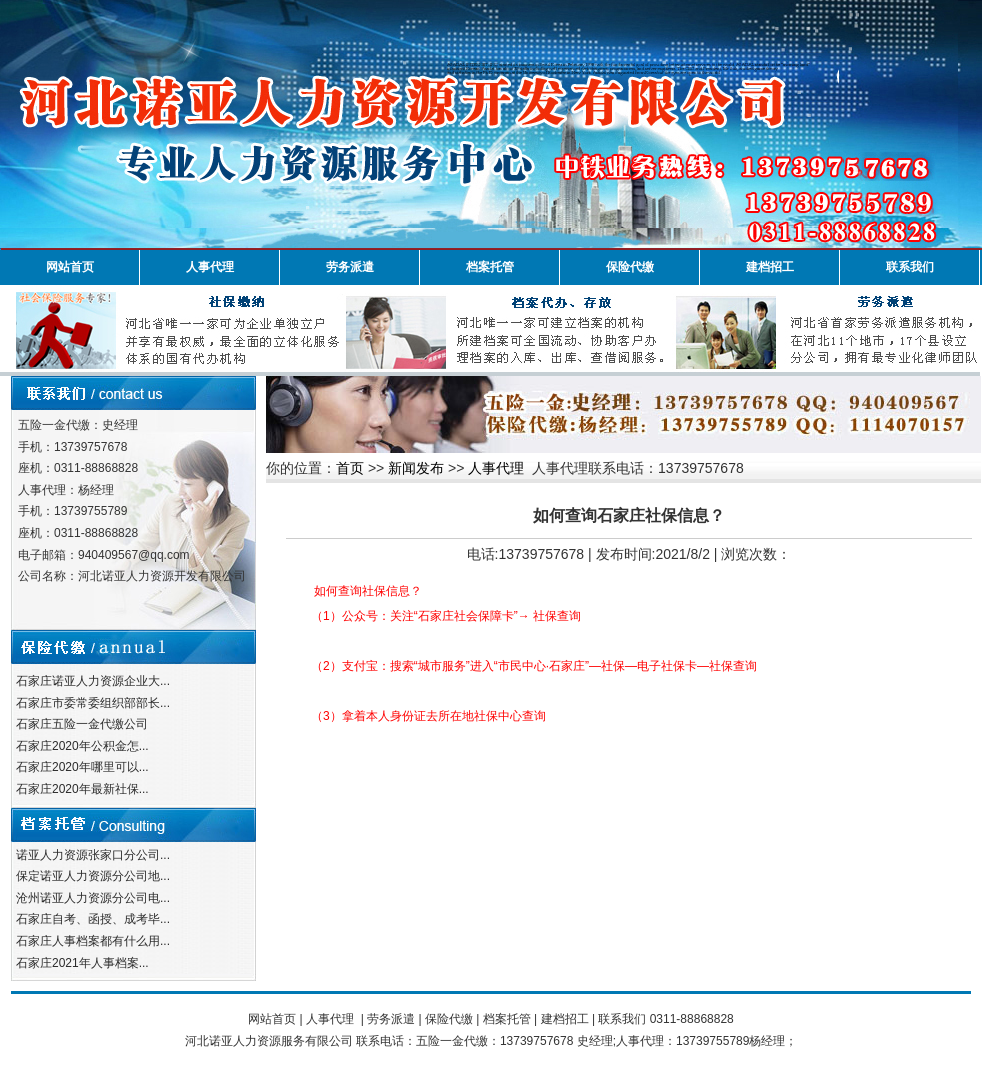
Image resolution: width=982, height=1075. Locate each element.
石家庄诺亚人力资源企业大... (93, 681)
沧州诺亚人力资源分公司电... (93, 898)
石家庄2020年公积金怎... (82, 746)
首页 (350, 468)
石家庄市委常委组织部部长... (93, 703)
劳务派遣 (350, 267)
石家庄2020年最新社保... (82, 789)
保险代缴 (630, 267)
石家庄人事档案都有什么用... (93, 941)
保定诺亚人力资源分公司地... (93, 876)
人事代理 (210, 267)
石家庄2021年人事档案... (82, 963)
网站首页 (70, 267)
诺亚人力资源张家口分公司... (93, 855)
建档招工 (770, 267)
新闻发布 (416, 468)
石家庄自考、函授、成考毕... (93, 919)
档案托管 (490, 267)
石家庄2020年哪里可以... (82, 767)
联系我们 (910, 267)
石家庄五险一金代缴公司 (82, 724)
